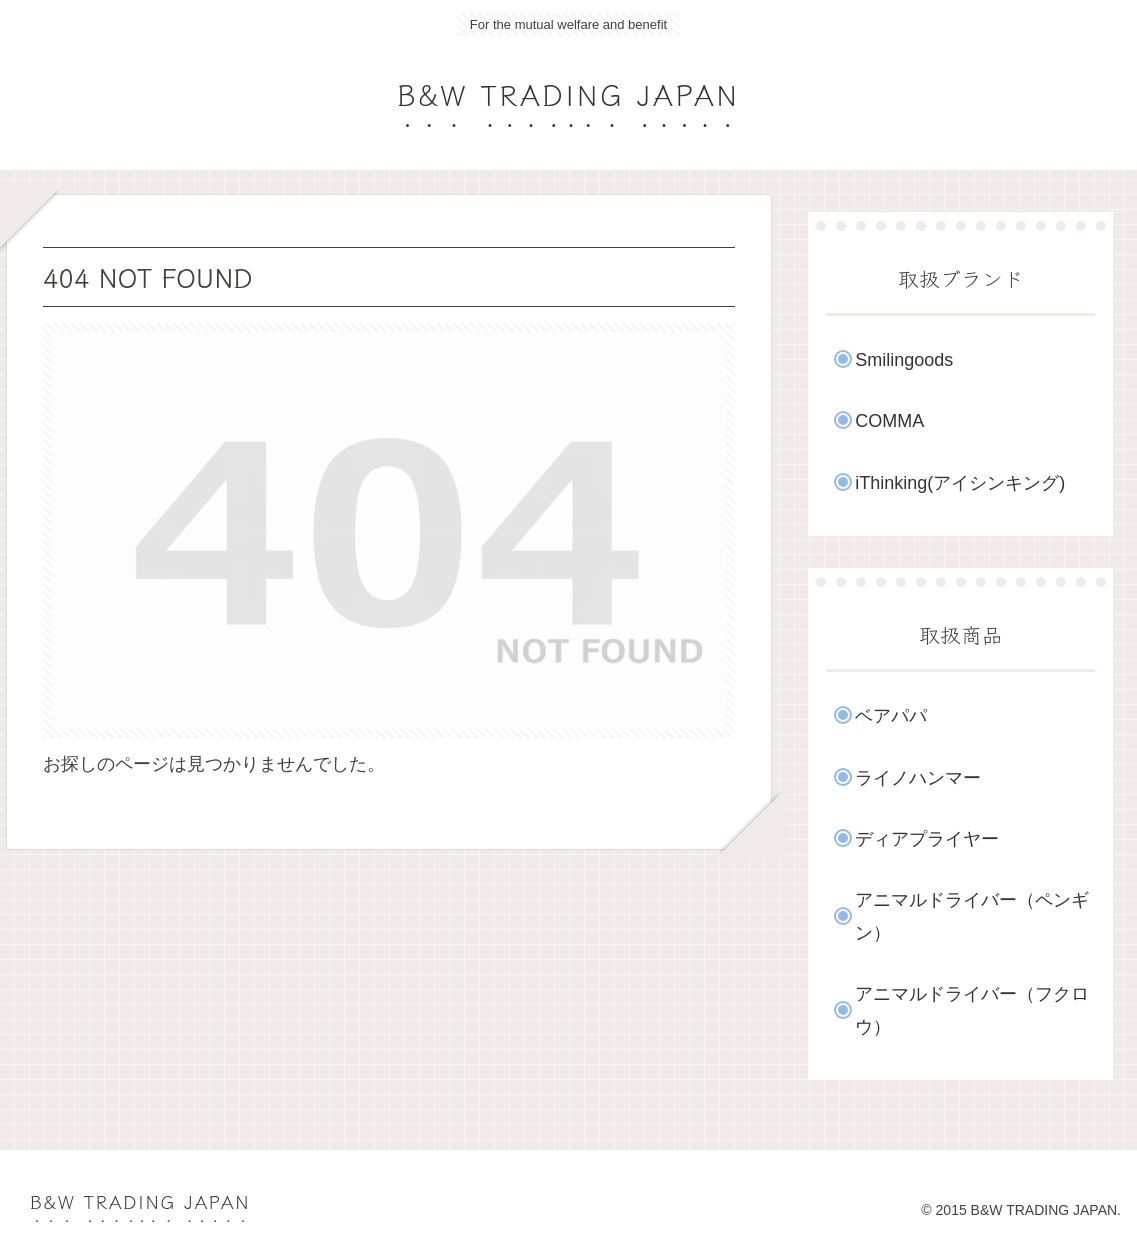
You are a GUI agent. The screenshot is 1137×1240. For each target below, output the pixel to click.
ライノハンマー (918, 778)
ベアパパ (891, 716)
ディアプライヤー (927, 839)
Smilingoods (904, 360)
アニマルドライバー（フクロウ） (972, 1010)
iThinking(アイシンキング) (960, 483)
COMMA (889, 421)
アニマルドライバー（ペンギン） (972, 916)
